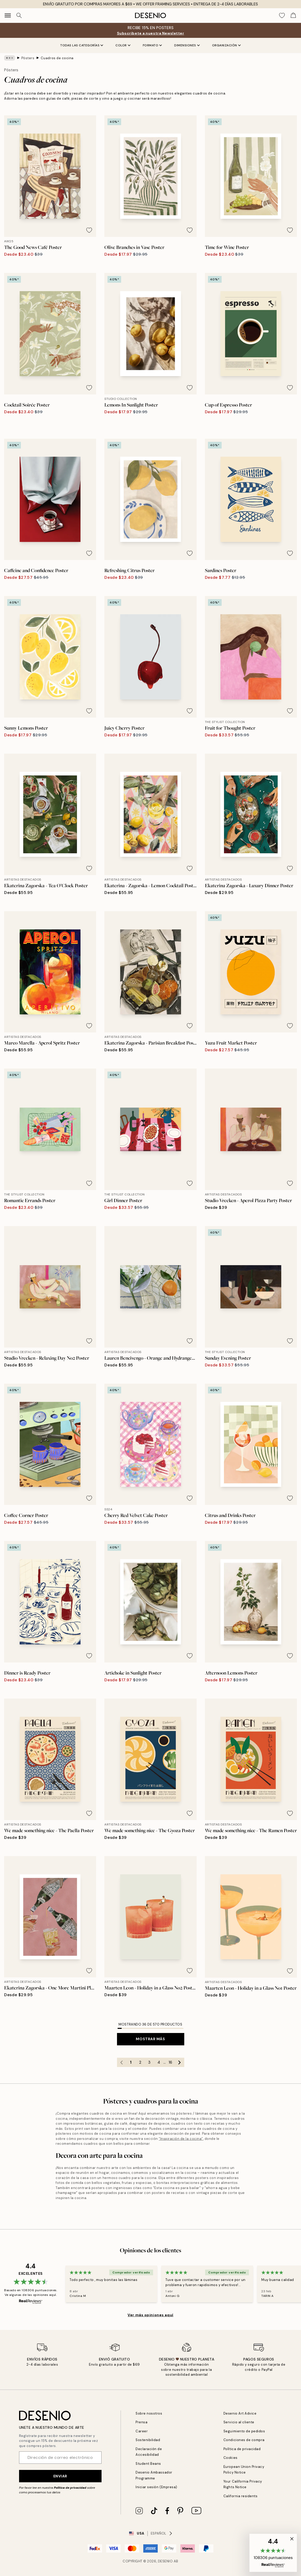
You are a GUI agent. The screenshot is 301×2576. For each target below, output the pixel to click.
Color (122, 45)
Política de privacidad (70, 2488)
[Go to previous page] (121, 2062)
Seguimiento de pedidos (244, 2431)
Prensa (141, 2422)
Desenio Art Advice (239, 2413)
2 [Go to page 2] (140, 2062)
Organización (226, 45)
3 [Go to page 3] (149, 2062)
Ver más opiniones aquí (150, 2315)
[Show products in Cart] (293, 15)
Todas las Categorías (81, 45)
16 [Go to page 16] (170, 2062)
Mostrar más (150, 2039)
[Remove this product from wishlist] (89, 230)
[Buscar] (19, 15)
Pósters (28, 58)
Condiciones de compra (244, 2440)
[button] (273, 2553)
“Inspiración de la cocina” (181, 2138)
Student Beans (148, 2463)
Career (142, 2431)
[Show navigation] (7, 15)
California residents (240, 2496)
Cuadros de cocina (57, 58)
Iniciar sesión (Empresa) (156, 2487)
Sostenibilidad (148, 2440)
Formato (152, 45)
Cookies (230, 2458)
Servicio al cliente (238, 2422)
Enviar (60, 2476)
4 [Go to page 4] (158, 2062)
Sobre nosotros (149, 2413)
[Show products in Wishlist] (282, 15)
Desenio (165, 2561)
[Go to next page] (179, 2062)
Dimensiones (187, 45)
